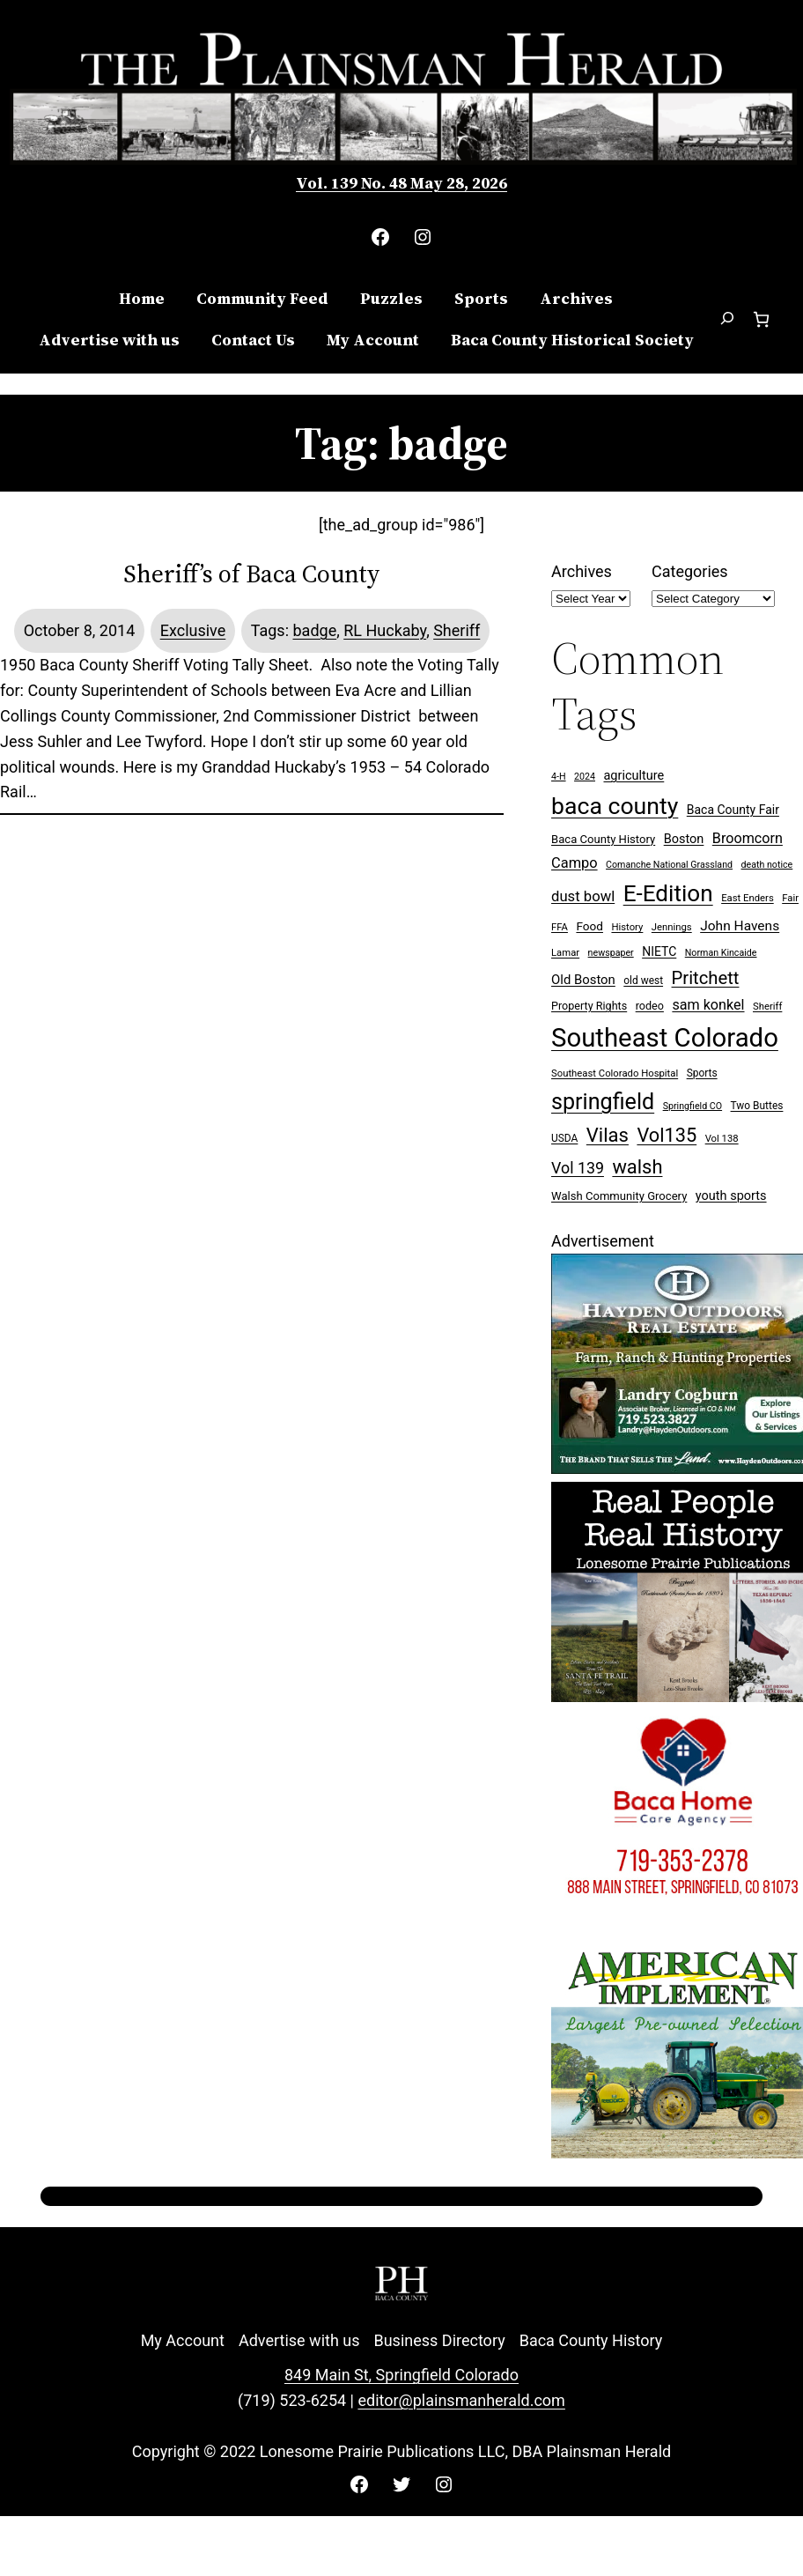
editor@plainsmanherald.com (460, 2400)
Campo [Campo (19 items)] (574, 863)
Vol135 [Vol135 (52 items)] (666, 1135)
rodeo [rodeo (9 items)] (650, 1005)
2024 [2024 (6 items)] (584, 776)
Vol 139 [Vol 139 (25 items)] (577, 1167)
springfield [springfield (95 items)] (602, 1101)
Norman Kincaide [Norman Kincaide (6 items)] (721, 953)
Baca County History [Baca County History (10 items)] (603, 839)
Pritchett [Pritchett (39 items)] (706, 977)
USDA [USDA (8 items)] (564, 1138)
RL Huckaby (384, 630)
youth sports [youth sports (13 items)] (731, 1195)
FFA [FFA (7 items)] (559, 927)
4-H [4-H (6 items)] (558, 776)
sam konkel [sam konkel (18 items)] (708, 1004)
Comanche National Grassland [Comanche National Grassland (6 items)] (669, 864)
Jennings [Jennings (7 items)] (672, 927)
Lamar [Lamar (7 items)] (565, 953)
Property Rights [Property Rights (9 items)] (589, 1005)
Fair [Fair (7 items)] (790, 898)
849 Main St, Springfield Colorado (401, 2374)
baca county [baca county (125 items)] (614, 806)
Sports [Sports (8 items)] (702, 1073)
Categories (690, 571)
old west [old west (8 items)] (643, 980)
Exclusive (193, 630)
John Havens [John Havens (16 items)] (739, 926)
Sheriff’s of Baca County (251, 573)
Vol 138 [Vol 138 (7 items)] (722, 1138)
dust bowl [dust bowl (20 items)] (583, 896)
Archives (581, 571)
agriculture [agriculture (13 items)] (633, 775)
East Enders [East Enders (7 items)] (747, 898)
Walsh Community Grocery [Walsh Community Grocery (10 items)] (619, 1196)
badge (314, 630)
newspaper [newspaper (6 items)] (611, 953)
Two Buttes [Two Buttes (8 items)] (757, 1105)
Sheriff (456, 630)
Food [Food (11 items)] (589, 926)
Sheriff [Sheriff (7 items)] (767, 1006)
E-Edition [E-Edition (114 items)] (668, 893)
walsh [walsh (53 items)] (637, 1167)
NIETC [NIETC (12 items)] (659, 951)
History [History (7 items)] (627, 927)
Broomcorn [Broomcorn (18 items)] (747, 838)
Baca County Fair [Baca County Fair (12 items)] (733, 810)
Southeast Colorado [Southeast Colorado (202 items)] (664, 1038)
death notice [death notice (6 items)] (767, 864)
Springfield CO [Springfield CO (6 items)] (692, 1106)
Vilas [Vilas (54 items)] (607, 1135)
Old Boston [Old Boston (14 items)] (583, 980)
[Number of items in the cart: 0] (761, 319)
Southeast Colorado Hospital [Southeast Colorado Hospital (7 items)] (614, 1073)
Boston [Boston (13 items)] (684, 839)
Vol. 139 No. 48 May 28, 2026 (401, 183)
